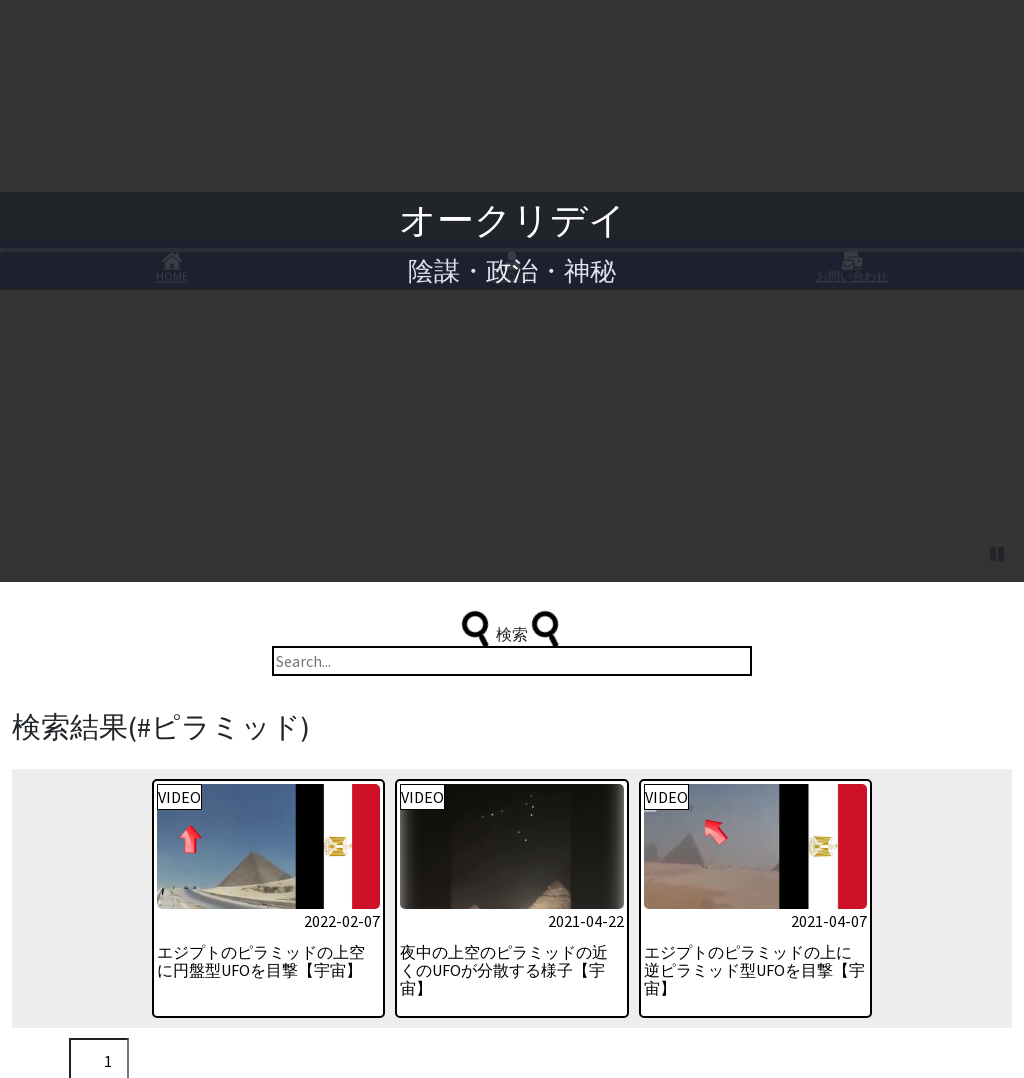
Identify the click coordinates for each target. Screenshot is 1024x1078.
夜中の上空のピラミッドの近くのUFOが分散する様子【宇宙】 (504, 839)
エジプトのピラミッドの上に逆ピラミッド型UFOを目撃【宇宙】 (754, 839)
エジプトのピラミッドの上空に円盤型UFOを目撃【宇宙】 (261, 830)
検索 (512, 498)
